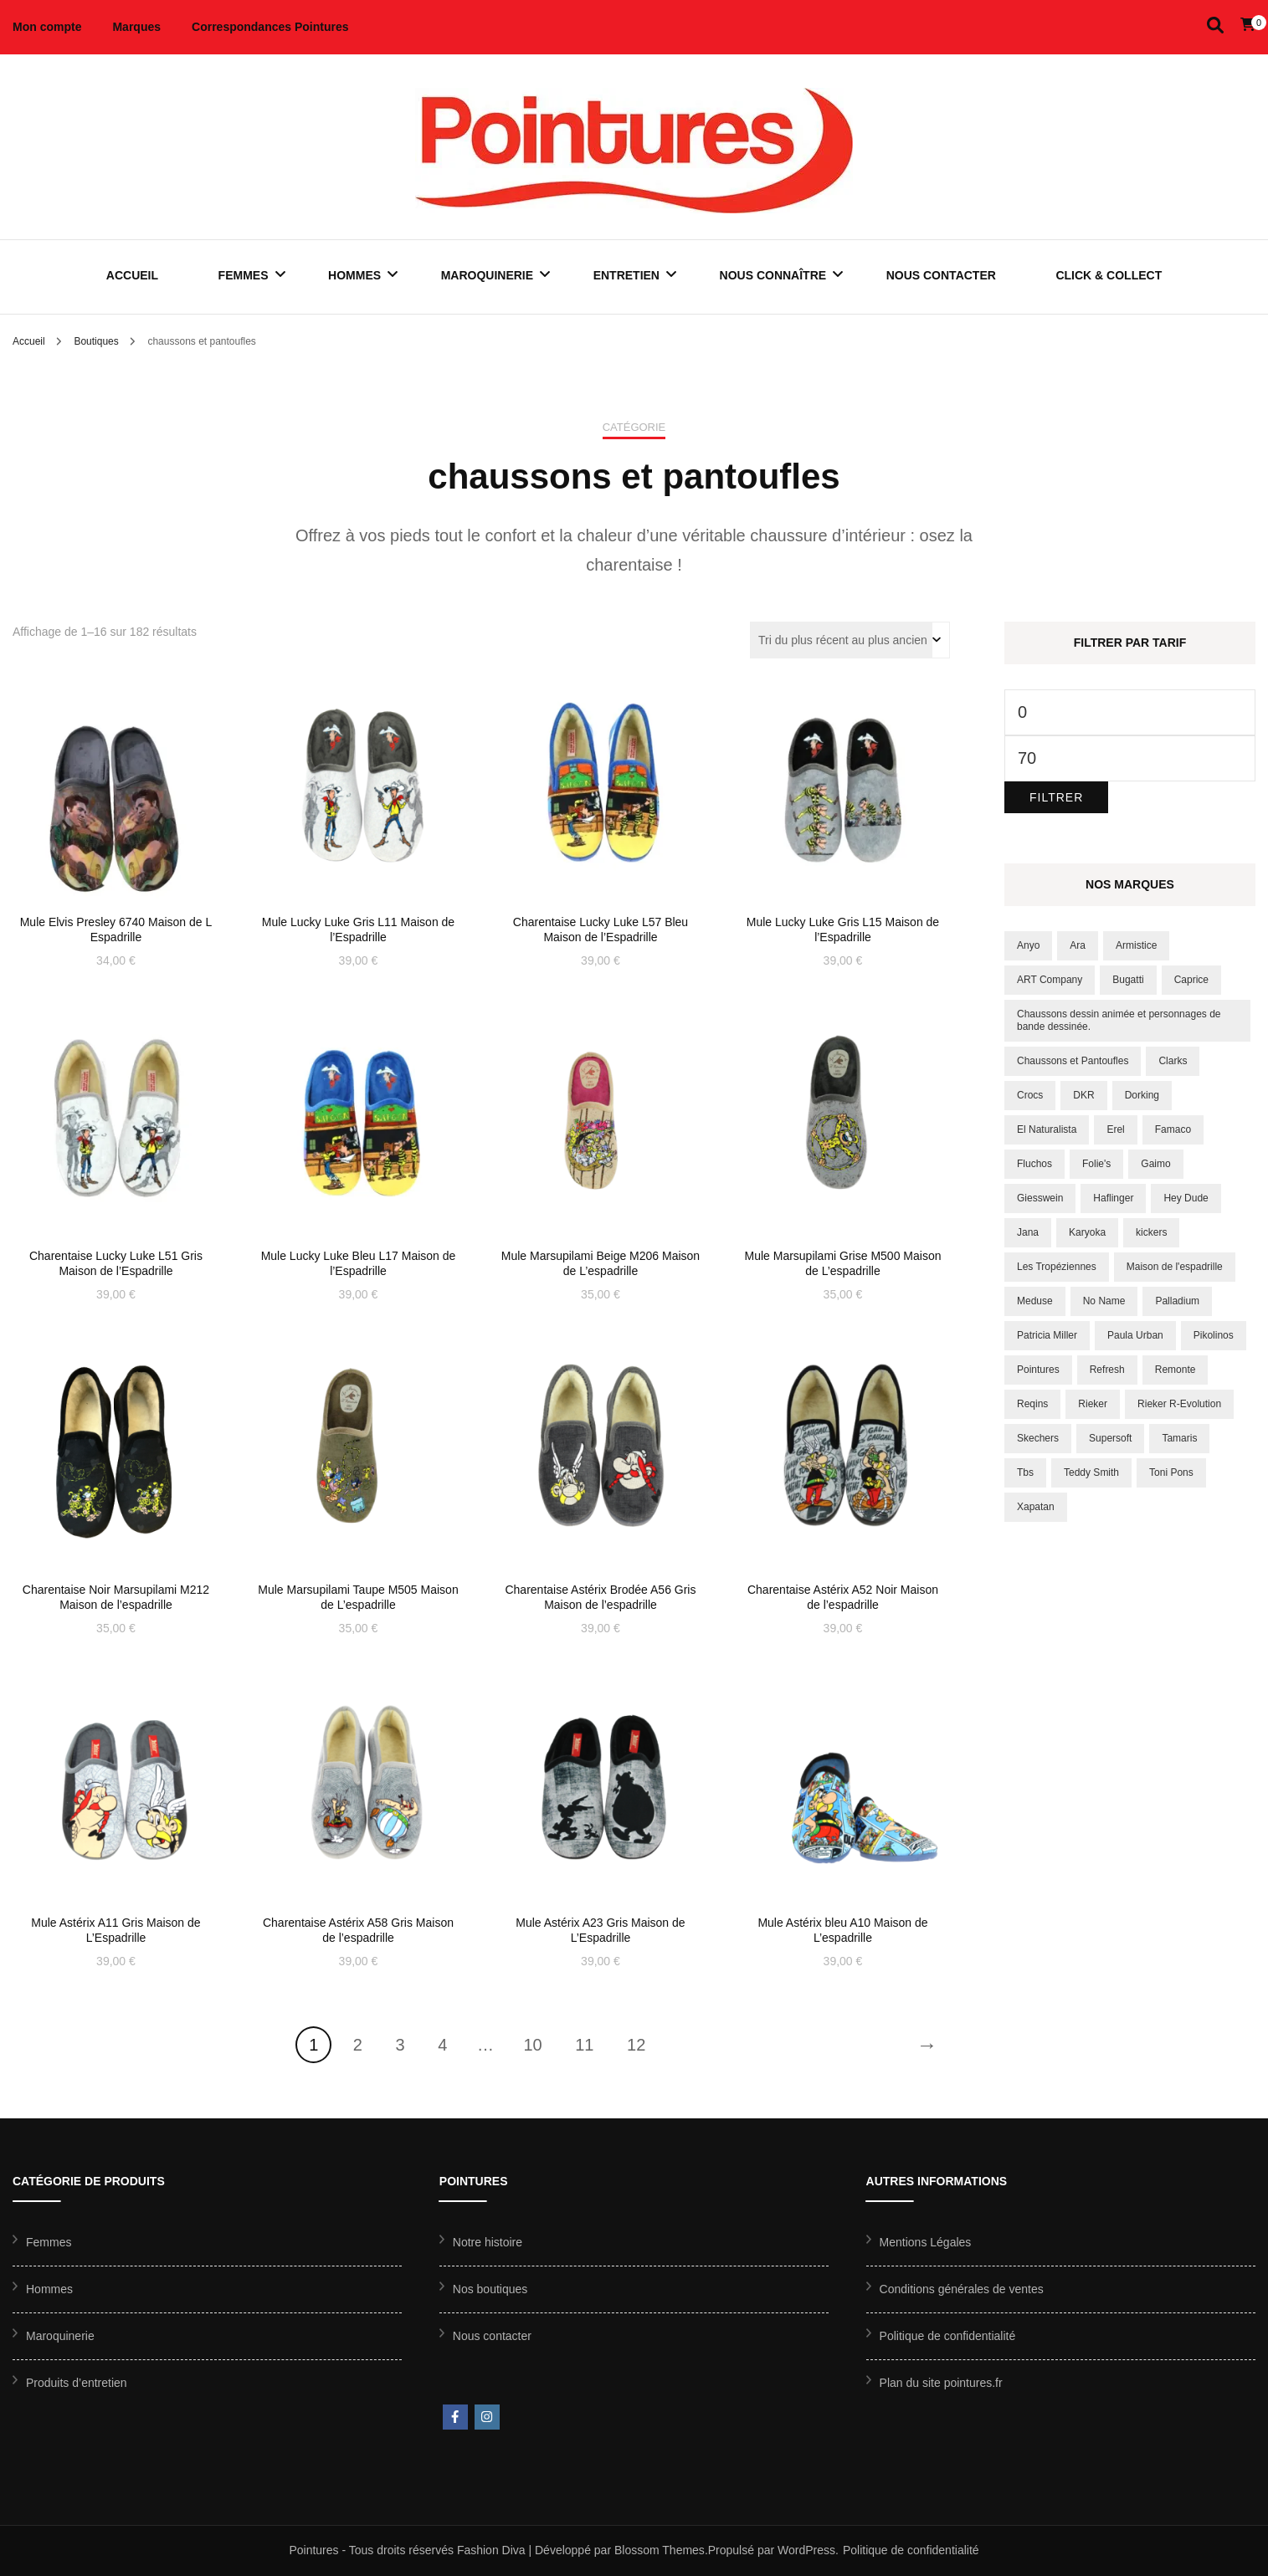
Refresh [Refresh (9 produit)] (1107, 1369)
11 (584, 2045)
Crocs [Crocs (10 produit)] (1030, 1095)
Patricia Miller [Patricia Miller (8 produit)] (1047, 1335)
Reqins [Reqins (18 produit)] (1032, 1404)
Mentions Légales (926, 2242)
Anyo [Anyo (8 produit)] (1028, 945)
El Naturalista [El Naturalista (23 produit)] (1046, 1129)
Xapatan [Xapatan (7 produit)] (1036, 1507)
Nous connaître (773, 275)
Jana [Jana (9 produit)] (1028, 1232)
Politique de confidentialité (948, 2336)
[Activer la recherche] (1215, 25)
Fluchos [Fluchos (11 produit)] (1034, 1164)
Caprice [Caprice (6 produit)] (1191, 980)
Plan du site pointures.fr (941, 2382)
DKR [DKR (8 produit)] (1083, 1095)
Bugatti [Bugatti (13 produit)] (1127, 980)
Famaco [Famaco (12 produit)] (1173, 1129)
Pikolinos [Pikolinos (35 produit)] (1214, 1335)
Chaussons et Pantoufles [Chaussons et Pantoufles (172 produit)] (1072, 1061)
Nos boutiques (490, 2289)
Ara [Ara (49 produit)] (1078, 945)
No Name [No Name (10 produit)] (1104, 1301)
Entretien (626, 275)
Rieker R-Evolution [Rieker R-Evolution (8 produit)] (1179, 1404)
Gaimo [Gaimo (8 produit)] (1155, 1164)
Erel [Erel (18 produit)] (1115, 1129)
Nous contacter (941, 275)
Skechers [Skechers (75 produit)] (1038, 1438)
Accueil (132, 275)
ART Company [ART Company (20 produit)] (1049, 980)
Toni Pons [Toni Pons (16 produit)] (1171, 1472)
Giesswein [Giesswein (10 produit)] (1040, 1198)
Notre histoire (487, 2242)
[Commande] (850, 640)
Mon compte (47, 26)
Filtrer (1056, 797)
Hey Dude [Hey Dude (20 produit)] (1185, 1198)
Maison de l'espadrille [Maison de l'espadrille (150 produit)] (1175, 1267)
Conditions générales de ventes (962, 2289)
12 (636, 2045)
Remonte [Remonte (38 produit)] (1175, 1369)
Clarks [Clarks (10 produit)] (1172, 1061)
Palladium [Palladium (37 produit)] (1177, 1301)
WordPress (806, 2550)
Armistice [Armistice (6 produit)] (1136, 945)
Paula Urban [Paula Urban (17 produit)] (1135, 1335)
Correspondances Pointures (270, 26)
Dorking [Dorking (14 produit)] (1142, 1095)
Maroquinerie (487, 275)
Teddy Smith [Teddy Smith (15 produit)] (1091, 1472)
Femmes (243, 275)
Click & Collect (1108, 275)
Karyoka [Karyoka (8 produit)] (1087, 1232)
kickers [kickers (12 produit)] (1151, 1232)
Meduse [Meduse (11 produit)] (1035, 1301)
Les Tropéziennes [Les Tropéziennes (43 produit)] (1056, 1267)
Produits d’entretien (76, 2382)
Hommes (354, 275)
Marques (136, 26)
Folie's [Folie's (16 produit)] (1096, 1164)
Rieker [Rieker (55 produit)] (1092, 1404)
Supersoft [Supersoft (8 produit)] (1110, 1438)
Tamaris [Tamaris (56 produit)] (1179, 1438)
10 (532, 2045)
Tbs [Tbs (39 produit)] (1025, 1472)
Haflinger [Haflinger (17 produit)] (1113, 1198)
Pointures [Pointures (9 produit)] (1038, 1369)
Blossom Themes (659, 2550)
